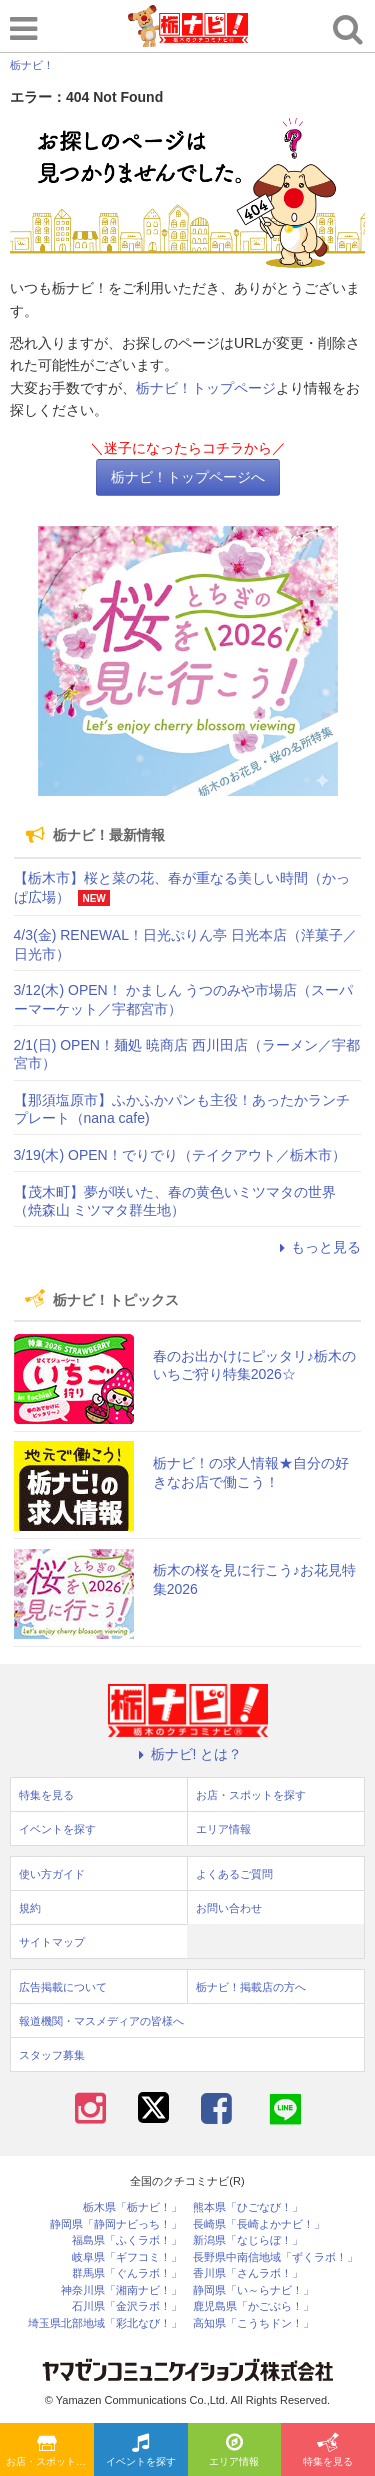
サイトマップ (52, 1942)
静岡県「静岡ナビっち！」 (116, 2224)
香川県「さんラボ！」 (248, 2273)
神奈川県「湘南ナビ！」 (121, 2290)
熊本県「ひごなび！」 (248, 2207)
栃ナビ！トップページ (206, 388)
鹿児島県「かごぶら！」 (253, 2306)
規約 (30, 1908)
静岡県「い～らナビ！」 (253, 2290)
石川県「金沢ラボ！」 (127, 2306)
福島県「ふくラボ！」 (127, 2240)
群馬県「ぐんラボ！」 (127, 2273)
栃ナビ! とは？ (188, 1754)
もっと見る (317, 1247)
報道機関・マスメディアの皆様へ (101, 2021)
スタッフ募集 (52, 2055)
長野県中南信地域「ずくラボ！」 (275, 2257)
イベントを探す (141, 2451)
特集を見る (328, 2451)
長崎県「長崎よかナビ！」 (259, 2224)
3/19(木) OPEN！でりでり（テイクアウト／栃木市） (180, 1155)
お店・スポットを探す (50, 2451)
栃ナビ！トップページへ (188, 477)
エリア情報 (234, 2451)
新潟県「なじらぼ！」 (248, 2240)
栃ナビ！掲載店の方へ (251, 1987)
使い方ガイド (52, 1874)
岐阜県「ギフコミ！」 (127, 2257)
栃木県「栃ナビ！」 (132, 2207)
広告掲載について (63, 1987)
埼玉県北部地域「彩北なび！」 (105, 2323)
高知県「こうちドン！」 (253, 2323)
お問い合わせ (229, 1908)
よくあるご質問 (234, 1874)
